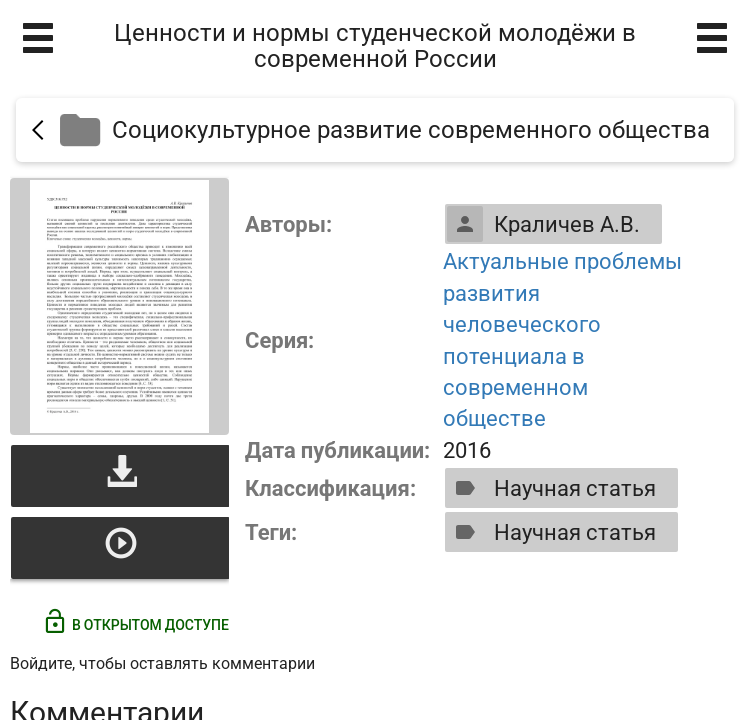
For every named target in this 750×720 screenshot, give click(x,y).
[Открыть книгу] (119, 307)
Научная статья (551, 488)
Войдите (41, 663)
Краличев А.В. (543, 224)
